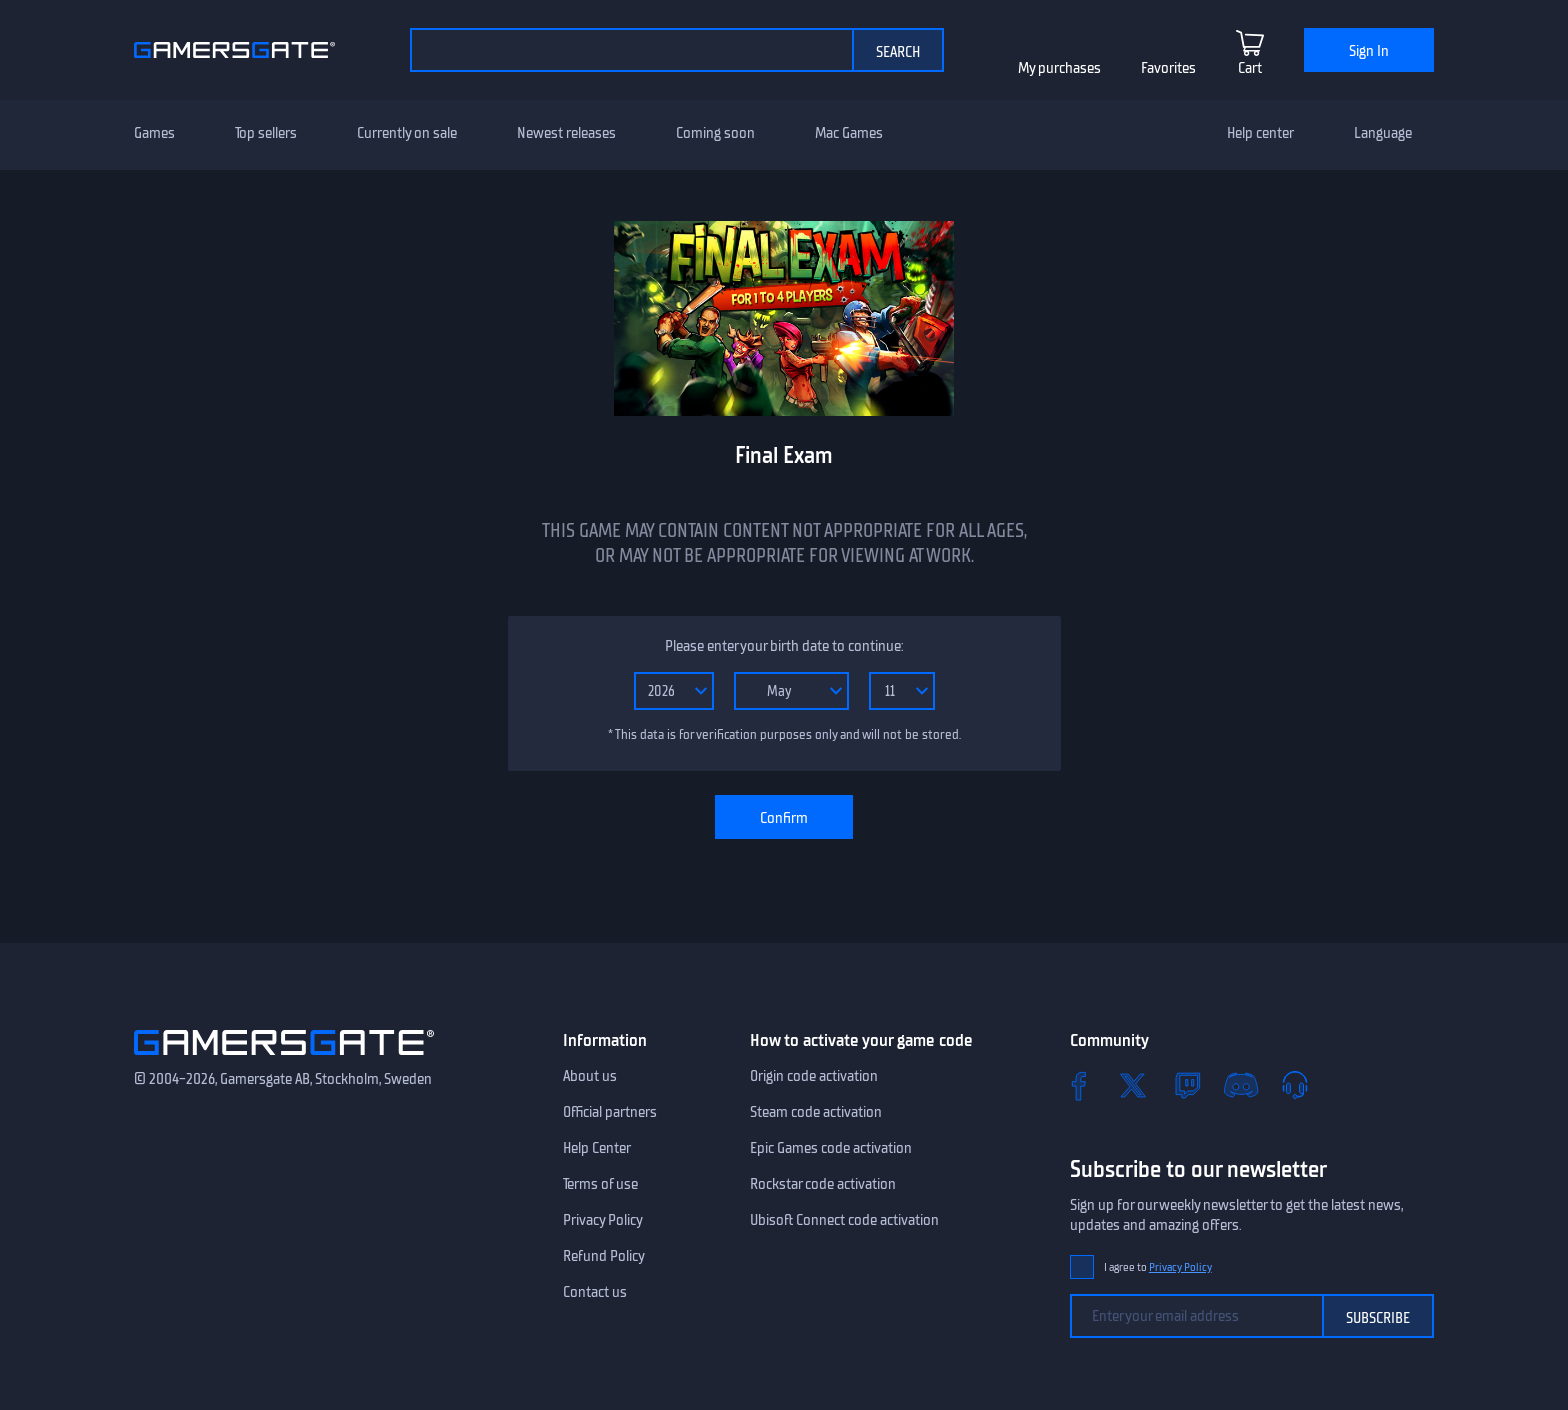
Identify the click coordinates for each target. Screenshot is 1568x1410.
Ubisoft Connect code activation (844, 1220)
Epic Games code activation (831, 1148)
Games (154, 133)
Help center (1260, 133)
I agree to (1158, 1267)
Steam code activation (816, 1112)
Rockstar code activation (823, 1184)
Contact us (595, 1292)
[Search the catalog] (631, 50)
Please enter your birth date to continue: (784, 646)
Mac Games (849, 133)
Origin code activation (814, 1076)
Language (1383, 133)
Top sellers (266, 133)
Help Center (597, 1148)
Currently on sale (407, 133)
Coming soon (715, 133)
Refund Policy (604, 1256)
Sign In (1369, 51)
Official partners (610, 1112)
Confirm (784, 818)
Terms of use (600, 1184)
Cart (1250, 68)
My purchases (1059, 68)
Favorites (1168, 68)
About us (590, 1076)
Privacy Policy (603, 1220)
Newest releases (566, 133)
